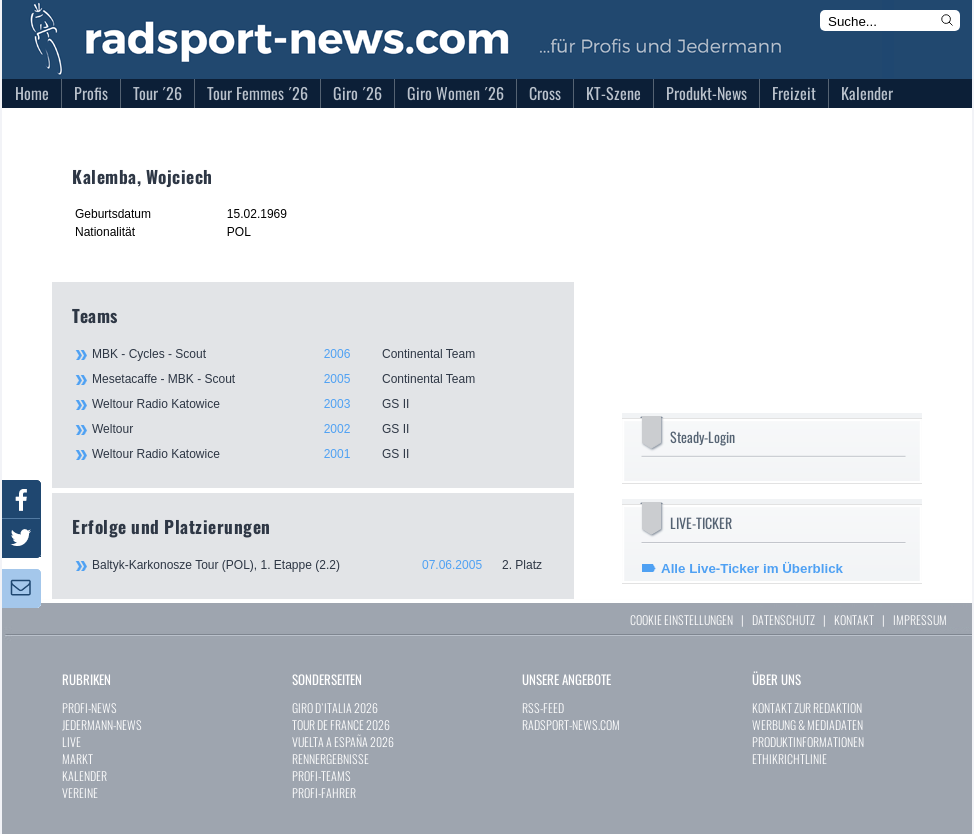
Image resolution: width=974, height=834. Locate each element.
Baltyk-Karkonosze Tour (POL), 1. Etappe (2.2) (323, 565)
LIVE (71, 741)
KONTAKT (854, 619)
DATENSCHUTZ (783, 619)
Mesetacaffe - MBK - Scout (322, 379)
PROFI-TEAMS (321, 775)
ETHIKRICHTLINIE (789, 758)
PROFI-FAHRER (324, 792)
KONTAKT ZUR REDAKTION (807, 707)
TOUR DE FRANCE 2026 (341, 724)
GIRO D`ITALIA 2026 (335, 707)
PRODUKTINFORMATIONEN (808, 741)
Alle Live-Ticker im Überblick (752, 568)
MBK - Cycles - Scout (322, 354)
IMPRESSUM (920, 619)
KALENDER (84, 775)
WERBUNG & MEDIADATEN (807, 724)
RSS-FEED (543, 707)
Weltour (322, 429)
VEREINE (80, 792)
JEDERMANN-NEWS (102, 724)
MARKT (77, 758)
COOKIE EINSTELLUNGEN (681, 619)
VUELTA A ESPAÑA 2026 (343, 741)
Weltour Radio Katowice (322, 404)
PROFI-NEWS (89, 707)
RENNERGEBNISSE (330, 758)
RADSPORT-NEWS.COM (571, 724)
